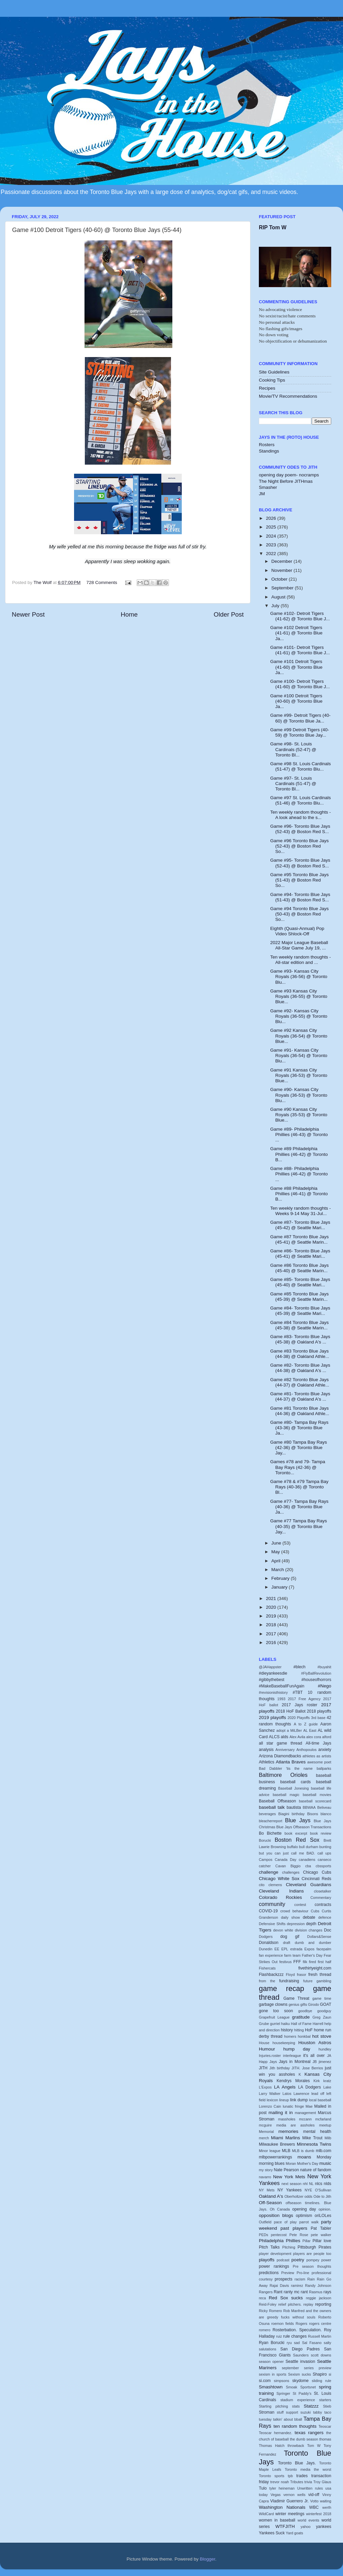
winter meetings (290, 2513)
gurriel (275, 2024)
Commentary (320, 1898)
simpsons (281, 2381)
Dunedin (265, 1949)
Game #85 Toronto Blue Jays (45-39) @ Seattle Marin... (299, 1296)
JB (314, 2062)
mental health (317, 2131)
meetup (325, 2125)
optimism (304, 2215)
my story (266, 2170)
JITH (263, 2068)
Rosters (267, 444)
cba (308, 1866)
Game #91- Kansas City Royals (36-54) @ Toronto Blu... (299, 1055)
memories (288, 2131)
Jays (273, 2062)
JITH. (295, 2068)
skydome (300, 2380)
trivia (308, 2482)
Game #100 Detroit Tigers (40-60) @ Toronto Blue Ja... (296, 701)
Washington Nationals (282, 2507)
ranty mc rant (296, 2292)
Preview (287, 2273)
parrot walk (308, 2222)
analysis (266, 1749)
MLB (286, 2150)
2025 (271, 527)
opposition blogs (276, 2215)
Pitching (288, 2247)
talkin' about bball (287, 2419)
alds (284, 1736)
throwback (295, 2446)
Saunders (301, 2355)
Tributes (296, 2482)
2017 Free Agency (304, 1699)
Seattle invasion (300, 2361)
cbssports (323, 1866)
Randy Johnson (318, 2286)
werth (326, 2507)
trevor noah (279, 2482)
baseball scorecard (315, 1801)
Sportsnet (308, 2387)
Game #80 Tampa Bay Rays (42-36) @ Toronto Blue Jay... (298, 1447)
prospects (284, 2279)
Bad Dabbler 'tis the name (286, 1768)
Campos (265, 1860)
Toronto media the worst (308, 2469)
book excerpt (295, 1833)
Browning (278, 1847)
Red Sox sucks (286, 2297)
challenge (268, 1872)
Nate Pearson (286, 2170)
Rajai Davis (279, 2286)
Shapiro (320, 2374)
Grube (264, 2024)
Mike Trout (312, 2138)
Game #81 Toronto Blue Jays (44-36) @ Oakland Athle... (299, 1411)
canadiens (307, 1860)
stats (296, 2406)
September (283, 587)
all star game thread (280, 1743)
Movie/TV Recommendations (288, 396)
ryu (289, 2343)
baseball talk (272, 1807)
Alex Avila (297, 1737)
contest (300, 1905)
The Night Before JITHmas (286, 481)
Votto (314, 2501)
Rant (278, 2292)
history (287, 2030)
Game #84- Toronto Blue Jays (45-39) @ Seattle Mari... (300, 1310)
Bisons (312, 1814)
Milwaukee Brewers (277, 2144)
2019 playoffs (272, 1717)
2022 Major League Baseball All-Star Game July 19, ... (299, 945)
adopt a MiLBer (289, 1730)
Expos (309, 1949)
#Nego (324, 1685)
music (325, 2163)
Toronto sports (271, 2476)
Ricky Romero (270, 2311)
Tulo (263, 2488)
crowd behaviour (294, 1911)
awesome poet (319, 1762)
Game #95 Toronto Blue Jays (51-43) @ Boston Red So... (299, 880)
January (280, 1587)
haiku (285, 2024)
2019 (271, 1615)
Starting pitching (273, 2406)
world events (308, 2520)
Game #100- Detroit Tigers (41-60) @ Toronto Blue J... (300, 684)
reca (262, 2298)
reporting (323, 2304)
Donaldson (268, 1942)
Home (129, 614)
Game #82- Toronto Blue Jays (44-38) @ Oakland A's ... (300, 1368)
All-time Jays (318, 1743)
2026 (271, 518)
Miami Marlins (285, 2137)
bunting (325, 1847)
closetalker (322, 1891)
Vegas (276, 2495)
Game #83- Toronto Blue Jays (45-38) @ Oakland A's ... (300, 1339)
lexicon (272, 2100)
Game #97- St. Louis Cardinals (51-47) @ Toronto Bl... (293, 783)
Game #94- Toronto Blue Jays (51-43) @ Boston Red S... (300, 897)
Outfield (265, 2222)
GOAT (326, 2004)
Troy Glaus (322, 2482)
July (276, 605)
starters (325, 2400)
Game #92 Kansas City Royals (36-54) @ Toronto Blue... (299, 1036)
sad (297, 2343)
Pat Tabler (321, 2228)
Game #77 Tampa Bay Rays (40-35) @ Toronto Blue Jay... (298, 1526)
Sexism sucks (299, 2374)
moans (304, 2156)
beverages (267, 1814)
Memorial (266, 2132)
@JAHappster (270, 1667)
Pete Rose (298, 2235)
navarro (265, 2177)
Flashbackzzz (271, 1974)
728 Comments (102, 582)
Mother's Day (307, 2163)
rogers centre (320, 2323)
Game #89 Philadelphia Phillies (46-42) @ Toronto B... (299, 1154)
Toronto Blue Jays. (297, 2463)
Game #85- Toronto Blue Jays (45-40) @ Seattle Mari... (300, 1282)
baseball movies (317, 1795)
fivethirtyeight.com (314, 1968)
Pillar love (322, 2240)
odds (308, 2196)
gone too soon (276, 2010)
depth (311, 1923)
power (326, 2260)
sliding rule (321, 2381)
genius (293, 2004)
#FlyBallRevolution (316, 1673)
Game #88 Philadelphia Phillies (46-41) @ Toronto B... (299, 1194)
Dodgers (266, 1937)
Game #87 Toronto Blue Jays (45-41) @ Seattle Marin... (299, 1239)
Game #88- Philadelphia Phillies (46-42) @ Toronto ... (299, 1174)
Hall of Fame (301, 2024)
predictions (269, 2272)
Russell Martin (319, 2336)
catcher (265, 1866)
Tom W (314, 2446)
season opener (271, 2361)
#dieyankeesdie (273, 1673)
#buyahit (324, 1667)
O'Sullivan (323, 2190)
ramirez (297, 2286)
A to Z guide (306, 1724)
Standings (269, 451)
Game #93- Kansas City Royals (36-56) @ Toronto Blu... (299, 976)
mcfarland (323, 2119)
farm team (292, 1955)
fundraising (289, 1981)
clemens (275, 1885)
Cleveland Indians (281, 1891)
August (279, 596)
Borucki (265, 1840)
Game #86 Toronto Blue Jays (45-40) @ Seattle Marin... (299, 1268)
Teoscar (324, 2426)
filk (305, 1962)
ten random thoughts (294, 2426)
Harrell (318, 2024)
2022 (271, 553)
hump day (296, 2049)
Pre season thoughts (312, 2266)
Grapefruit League (274, 2017)
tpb (290, 2476)
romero (264, 2330)
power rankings (274, 2266)
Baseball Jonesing (293, 1788)
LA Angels (285, 2087)
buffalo (292, 1847)
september (290, 2368)
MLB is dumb (303, 2151)
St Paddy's (302, 2393)
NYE (308, 2190)
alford (326, 1737)
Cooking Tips (272, 380)
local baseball (320, 2100)
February (281, 1578)
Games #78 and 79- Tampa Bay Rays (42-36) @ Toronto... (297, 1467)
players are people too (312, 2254)
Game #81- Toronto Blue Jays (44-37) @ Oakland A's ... (300, 1396)
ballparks (324, 1768)
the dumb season (304, 2439)
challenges (291, 1872)
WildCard (266, 2514)
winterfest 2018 (318, 2514)
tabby (317, 2412)
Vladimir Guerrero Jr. (289, 2501)
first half (324, 1962)
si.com (265, 2380)
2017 (271, 1633)
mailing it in (281, 2112)
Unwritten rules (310, 2488)
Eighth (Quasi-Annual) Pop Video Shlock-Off (297, 931)
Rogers (301, 2323)
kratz (327, 2081)
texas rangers (309, 2432)
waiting (325, 2501)
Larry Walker (269, 2094)
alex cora (313, 1737)
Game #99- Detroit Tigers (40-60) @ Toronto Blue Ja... (300, 718)
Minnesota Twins (314, 2144)
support (292, 2412)
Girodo (313, 2004)
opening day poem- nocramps (289, 474)
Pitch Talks (269, 2247)
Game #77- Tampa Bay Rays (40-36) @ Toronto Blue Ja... (299, 1507)
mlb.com (323, 2150)
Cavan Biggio (288, 1866)
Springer (283, 2393)
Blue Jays (297, 1820)
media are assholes (295, 2125)
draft (286, 1943)
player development (275, 2254)
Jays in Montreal (294, 2061)
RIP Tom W (272, 227)
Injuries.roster (270, 2056)
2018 (271, 1624)
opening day (304, 2209)
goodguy (324, 2011)
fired (312, 1962)
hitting (299, 2030)
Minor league (269, 2151)
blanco (325, 1814)
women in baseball (277, 2520)
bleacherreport (270, 1821)
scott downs (321, 2355)
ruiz (279, 2336)
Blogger (207, 2559)
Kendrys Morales (293, 2080)
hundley (324, 2049)
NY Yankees (289, 2190)
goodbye (305, 2011)
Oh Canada (279, 2209)
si (330, 2374)
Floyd (290, 1975)
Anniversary (285, 1750)
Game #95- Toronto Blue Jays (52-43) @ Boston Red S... (300, 863)
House (264, 2043)
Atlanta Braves (291, 1761)
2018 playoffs (319, 1711)
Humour (267, 2049)
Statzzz (311, 2406)
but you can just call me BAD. (287, 1853)
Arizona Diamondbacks (280, 1756)
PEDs (263, 2235)
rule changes (295, 2336)
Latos (286, 2094)
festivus (285, 1962)
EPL (284, 1949)
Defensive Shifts (272, 1924)
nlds (327, 2183)
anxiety (324, 1749)
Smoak (291, 2387)
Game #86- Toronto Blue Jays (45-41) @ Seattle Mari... (300, 1253)
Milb (327, 2138)
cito (262, 1885)
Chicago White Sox (279, 1878)
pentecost (279, 2235)
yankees (323, 2526)
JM (262, 493)
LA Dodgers (309, 2087)
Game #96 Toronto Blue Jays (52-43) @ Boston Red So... (299, 846)
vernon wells (294, 2495)
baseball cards (295, 1782)
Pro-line (303, 2273)
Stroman (266, 2412)
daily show (290, 1917)
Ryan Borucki (271, 2342)
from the (267, 1981)
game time (321, 1998)
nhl (305, 2184)
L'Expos (265, 2087)
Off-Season (270, 2202)
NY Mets (267, 2190)
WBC (313, 2507)
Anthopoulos (306, 1750)
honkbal (304, 2036)
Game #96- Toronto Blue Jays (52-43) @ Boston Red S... (300, 829)
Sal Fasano (311, 2343)
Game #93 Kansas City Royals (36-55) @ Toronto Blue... (299, 996)
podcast (283, 2260)
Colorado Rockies (280, 1897)
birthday (298, 1814)
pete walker (321, 2235)
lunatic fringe (293, 2106)
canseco (324, 1860)
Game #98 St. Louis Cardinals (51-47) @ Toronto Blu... (300, 766)
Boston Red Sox (297, 1840)
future (308, 1981)
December (282, 561)
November (282, 570)
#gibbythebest (271, 1679)
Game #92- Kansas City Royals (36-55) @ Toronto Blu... (299, 1016)
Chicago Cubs (317, 1872)
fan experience (271, 1955)
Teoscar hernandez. (275, 2433)
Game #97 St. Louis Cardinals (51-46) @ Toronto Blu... (300, 800)
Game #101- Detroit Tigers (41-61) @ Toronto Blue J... (300, 650)
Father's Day (312, 1955)
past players (293, 2228)
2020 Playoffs (298, 1718)
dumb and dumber (313, 1943)
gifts (303, 2004)
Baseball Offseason (277, 1801)
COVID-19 (268, 1911)
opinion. (324, 2209)
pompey (312, 2260)
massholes (287, 2119)
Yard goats (294, 2533)
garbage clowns (273, 2004)
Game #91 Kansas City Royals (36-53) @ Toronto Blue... (299, 1075)
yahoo (305, 2527)
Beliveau (324, 1807)
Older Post (229, 614)
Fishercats (267, 1968)
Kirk (316, 2081)
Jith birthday (279, 2068)
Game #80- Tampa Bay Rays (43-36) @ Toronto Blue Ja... (299, 1428)
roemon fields (282, 2323)
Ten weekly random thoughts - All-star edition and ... (300, 959)
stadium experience (297, 2400)
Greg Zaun (321, 2017)
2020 (271, 1607)
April (276, 1560)
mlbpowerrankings (275, 2157)
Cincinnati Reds (316, 1878)
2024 (271, 536)
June (276, 1543)
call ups (324, 1853)
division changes (308, 1930)
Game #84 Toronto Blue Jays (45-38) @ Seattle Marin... (299, 1325)
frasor (301, 1975)
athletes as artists (317, 1756)
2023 (271, 544)
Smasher (268, 487)
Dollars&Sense (319, 1937)
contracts (323, 1904)
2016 (271, 1642)
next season (291, 2184)
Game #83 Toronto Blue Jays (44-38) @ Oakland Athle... (299, 1354)
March (278, 1569)
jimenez (325, 2062)
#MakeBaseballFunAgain (281, 1686)
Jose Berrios (312, 2068)
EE (276, 1949)
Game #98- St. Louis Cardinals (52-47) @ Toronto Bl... (293, 749)
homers (290, 2036)
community (272, 1904)
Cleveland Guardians (308, 1884)
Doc (327, 1930)
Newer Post (28, 614)
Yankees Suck (272, 2533)
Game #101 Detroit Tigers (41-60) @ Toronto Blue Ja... (296, 667)
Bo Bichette (270, 1833)
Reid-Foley (267, 2304)
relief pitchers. (290, 2304)
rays (327, 2292)
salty (327, 2343)
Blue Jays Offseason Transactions (303, 1827)
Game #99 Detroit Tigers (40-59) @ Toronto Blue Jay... (299, 732)
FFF (297, 1961)
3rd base (318, 1718)
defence (324, 1917)
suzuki (306, 2412)
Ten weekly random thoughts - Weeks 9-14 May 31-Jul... (300, 1211)
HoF (309, 2030)
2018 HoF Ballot (291, 1711)
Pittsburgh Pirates (314, 2247)
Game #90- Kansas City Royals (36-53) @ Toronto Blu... (299, 1095)
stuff (280, 2412)
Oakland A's (271, 2196)
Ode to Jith (322, 2196)
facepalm (323, 1949)
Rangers (266, 2292)
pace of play (285, 2222)
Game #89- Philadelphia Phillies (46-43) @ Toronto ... (299, 1134)
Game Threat (296, 1998)
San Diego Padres (300, 2349)
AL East (309, 1730)
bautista (293, 1807)
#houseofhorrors (316, 1679)
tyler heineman (282, 2488)
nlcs (318, 2183)
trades (302, 2475)
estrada (296, 1949)
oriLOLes (323, 2215)
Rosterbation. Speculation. (297, 2330)
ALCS (274, 1736)
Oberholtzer (293, 2196)
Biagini (283, 1814)
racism (300, 2279)
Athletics (266, 1762)
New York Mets (289, 2176)
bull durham (308, 1847)
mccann (305, 2119)
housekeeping (284, 2043)
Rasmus (315, 2292)
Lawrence (301, 2094)
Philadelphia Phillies (279, 2240)
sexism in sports (272, 2374)
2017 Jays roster (299, 1705)
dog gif (289, 1936)
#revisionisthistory (273, 1692)
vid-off (313, 2494)
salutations (267, 2349)
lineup (284, 2100)
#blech (300, 1667)
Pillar (307, 2241)
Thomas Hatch (271, 2446)
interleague (292, 2056)
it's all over (314, 2055)
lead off (317, 2094)
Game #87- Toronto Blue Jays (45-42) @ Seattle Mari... (300, 1225)
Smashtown (271, 2386)
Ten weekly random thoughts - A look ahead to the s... (300, 815)
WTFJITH (285, 2526)
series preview (317, 2368)
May (276, 1551)
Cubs (315, 1911)
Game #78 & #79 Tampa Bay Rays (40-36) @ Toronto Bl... (299, 1487)
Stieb (327, 2406)
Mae (309, 2106)
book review (320, 1833)
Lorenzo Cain (270, 2106)
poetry (297, 2259)
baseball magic (286, 1795)
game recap (281, 1988)
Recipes (267, 388)
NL (311, 2184)
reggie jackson (318, 2298)
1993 (281, 1699)
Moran (291, 2163)
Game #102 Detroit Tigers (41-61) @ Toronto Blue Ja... (296, 633)
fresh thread (319, 1974)
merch (264, 2138)
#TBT (298, 1692)
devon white (283, 1930)
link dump (299, 2100)
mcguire (265, 2125)
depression (296, 1924)
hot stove (321, 2036)
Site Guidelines (274, 372)
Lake (327, 2087)
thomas (325, 2439)
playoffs (266, 2259)
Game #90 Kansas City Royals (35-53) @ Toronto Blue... (299, 1115)
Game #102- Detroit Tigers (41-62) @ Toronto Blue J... (300, 616)
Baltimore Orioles (283, 1775)
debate (309, 1917)
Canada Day (285, 1860)
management (305, 2113)
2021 (271, 1598)
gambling (323, 1981)
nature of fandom (315, 2170)
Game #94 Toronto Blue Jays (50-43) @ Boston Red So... (299, 914)
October (280, 579)
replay (308, 2304)
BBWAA (309, 1807)
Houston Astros (314, 2042)
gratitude (301, 2017)
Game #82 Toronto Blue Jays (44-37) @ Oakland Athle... (299, 1382)
